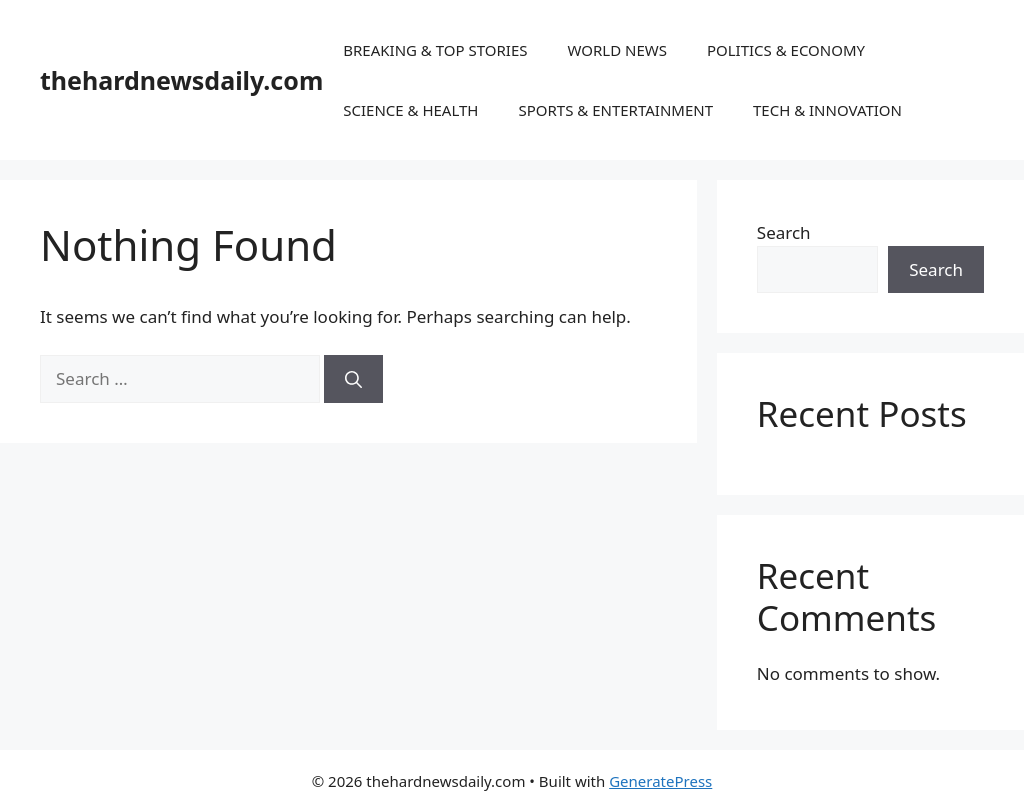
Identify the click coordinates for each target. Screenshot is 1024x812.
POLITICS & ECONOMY (786, 50)
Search (784, 232)
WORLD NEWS (616, 50)
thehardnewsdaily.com (181, 80)
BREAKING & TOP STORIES (435, 50)
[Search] (353, 379)
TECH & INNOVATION (827, 110)
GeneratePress (660, 781)
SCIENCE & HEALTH (410, 110)
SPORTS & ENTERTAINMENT (615, 110)
